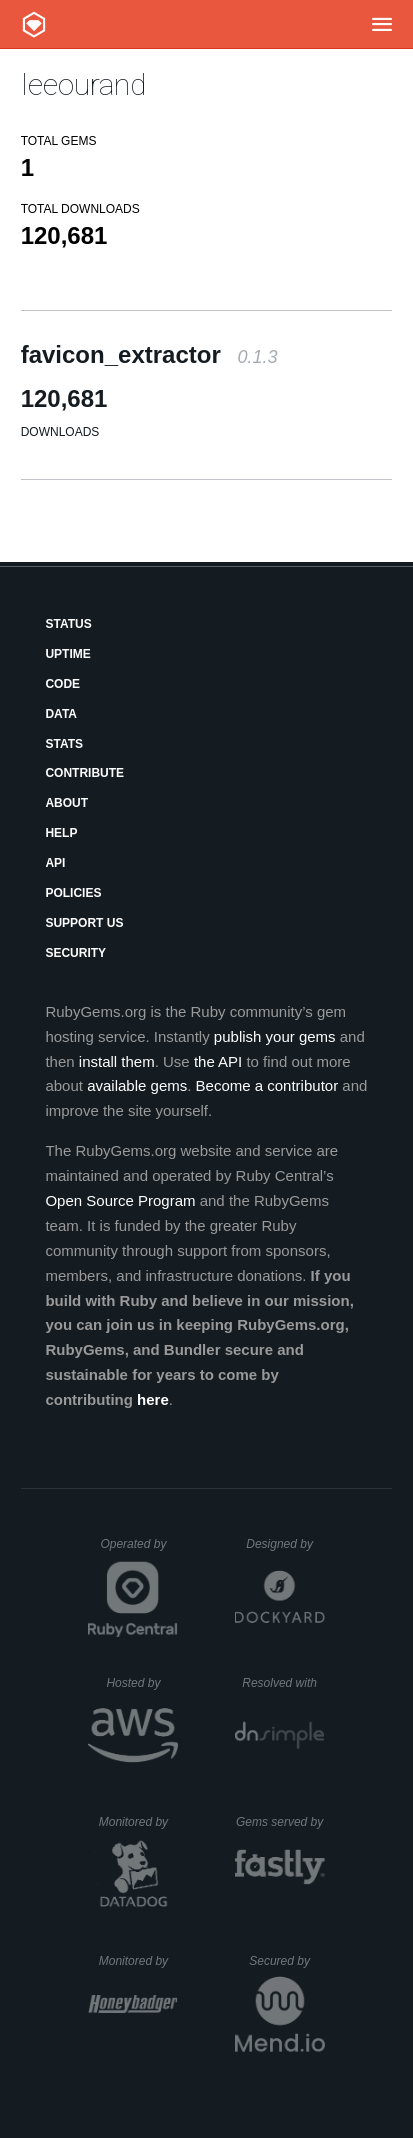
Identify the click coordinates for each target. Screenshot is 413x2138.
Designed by (285, 1544)
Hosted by (142, 1683)
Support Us (84, 923)
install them (117, 1061)
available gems (137, 1085)
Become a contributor (267, 1085)
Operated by (139, 1551)
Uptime (67, 654)
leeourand (83, 84)
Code (62, 684)
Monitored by (139, 1822)
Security (75, 953)
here (153, 1399)
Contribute (84, 773)
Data (61, 714)
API (55, 863)
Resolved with (283, 1683)
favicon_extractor (149, 354)
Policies (73, 893)
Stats (64, 744)
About (66, 803)
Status (68, 624)
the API (218, 1061)
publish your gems (275, 1036)
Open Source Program (120, 1200)
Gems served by (280, 1822)
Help (61, 833)
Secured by (286, 1961)
